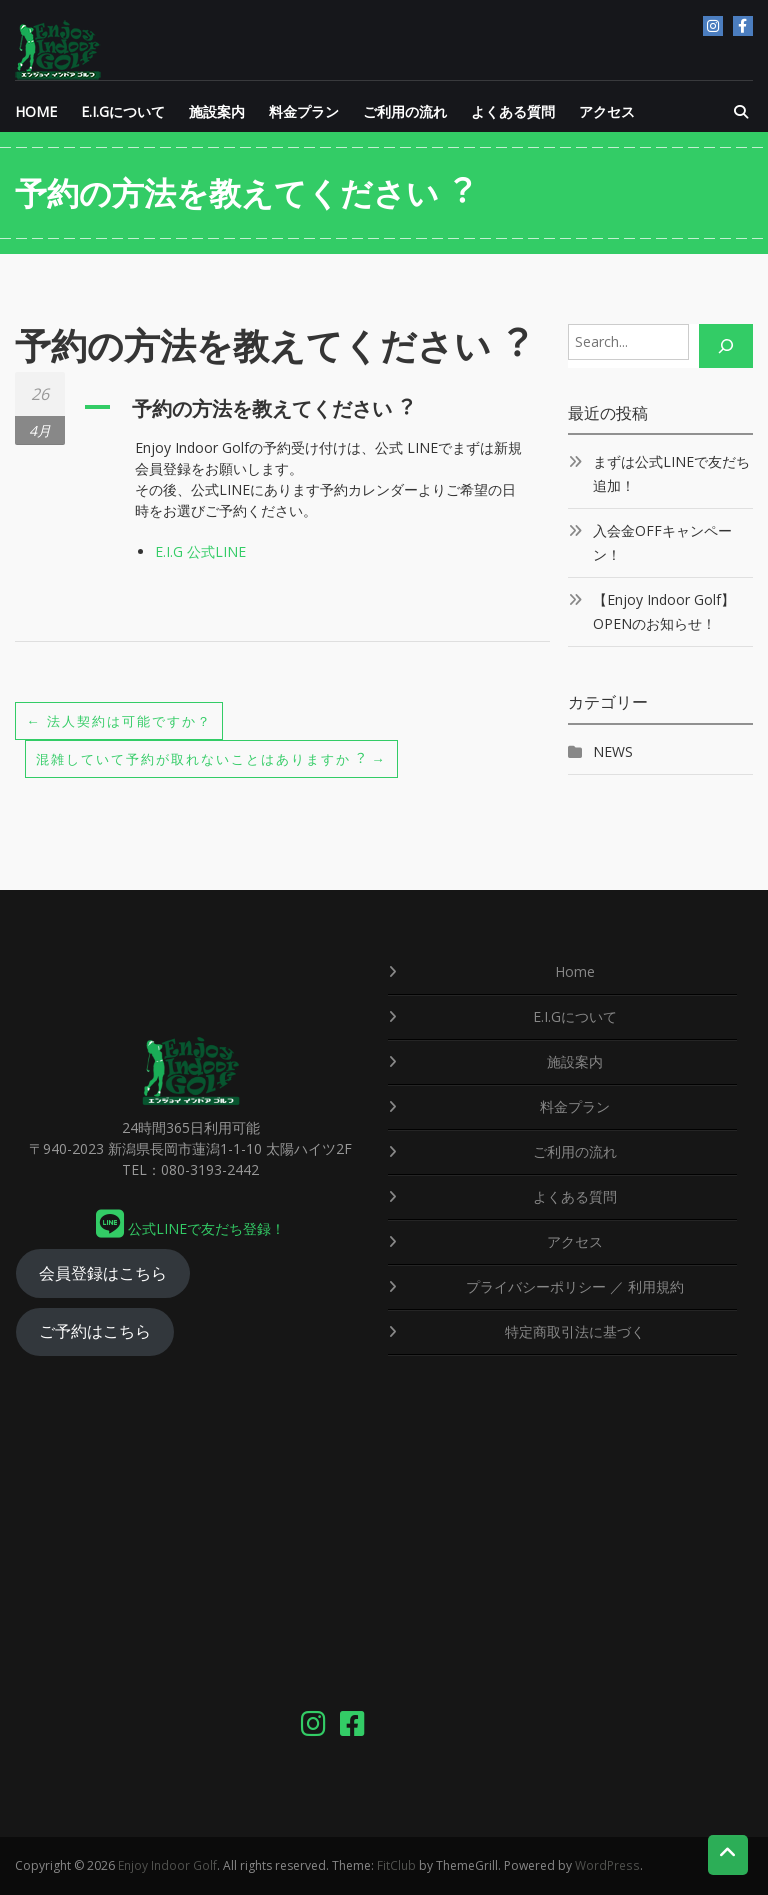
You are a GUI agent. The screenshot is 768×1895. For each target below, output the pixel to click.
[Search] (726, 346)
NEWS (613, 751)
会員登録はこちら (103, 1273)
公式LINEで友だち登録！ (190, 1228)
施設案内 (217, 111)
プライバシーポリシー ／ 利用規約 (575, 1286)
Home (575, 971)
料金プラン (304, 111)
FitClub (396, 1865)
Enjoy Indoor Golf (167, 1865)
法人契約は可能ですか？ (125, 720)
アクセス (607, 111)
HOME (36, 111)
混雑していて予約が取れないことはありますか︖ (223, 758)
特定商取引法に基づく (575, 1331)
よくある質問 (513, 111)
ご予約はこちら (95, 1331)
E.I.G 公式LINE (200, 551)
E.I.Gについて (123, 111)
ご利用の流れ (405, 111)
